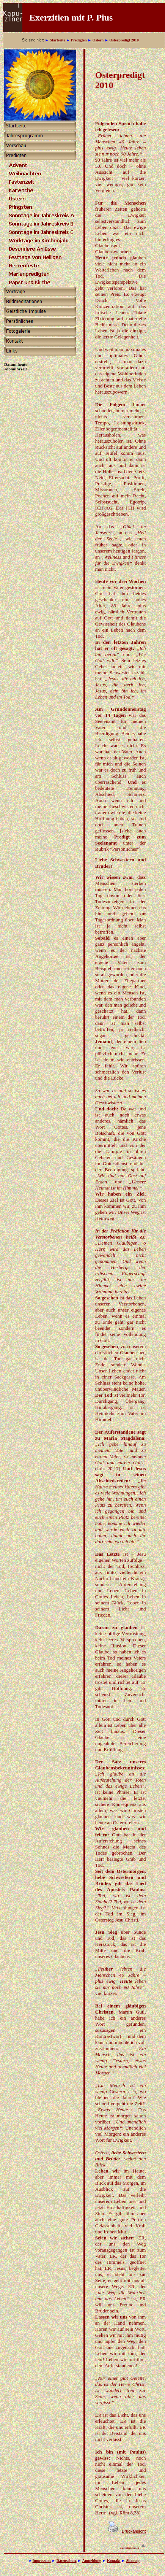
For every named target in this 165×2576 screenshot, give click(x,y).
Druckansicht (134, 2531)
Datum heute (15, 364)
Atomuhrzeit (15, 369)
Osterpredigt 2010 (123, 40)
